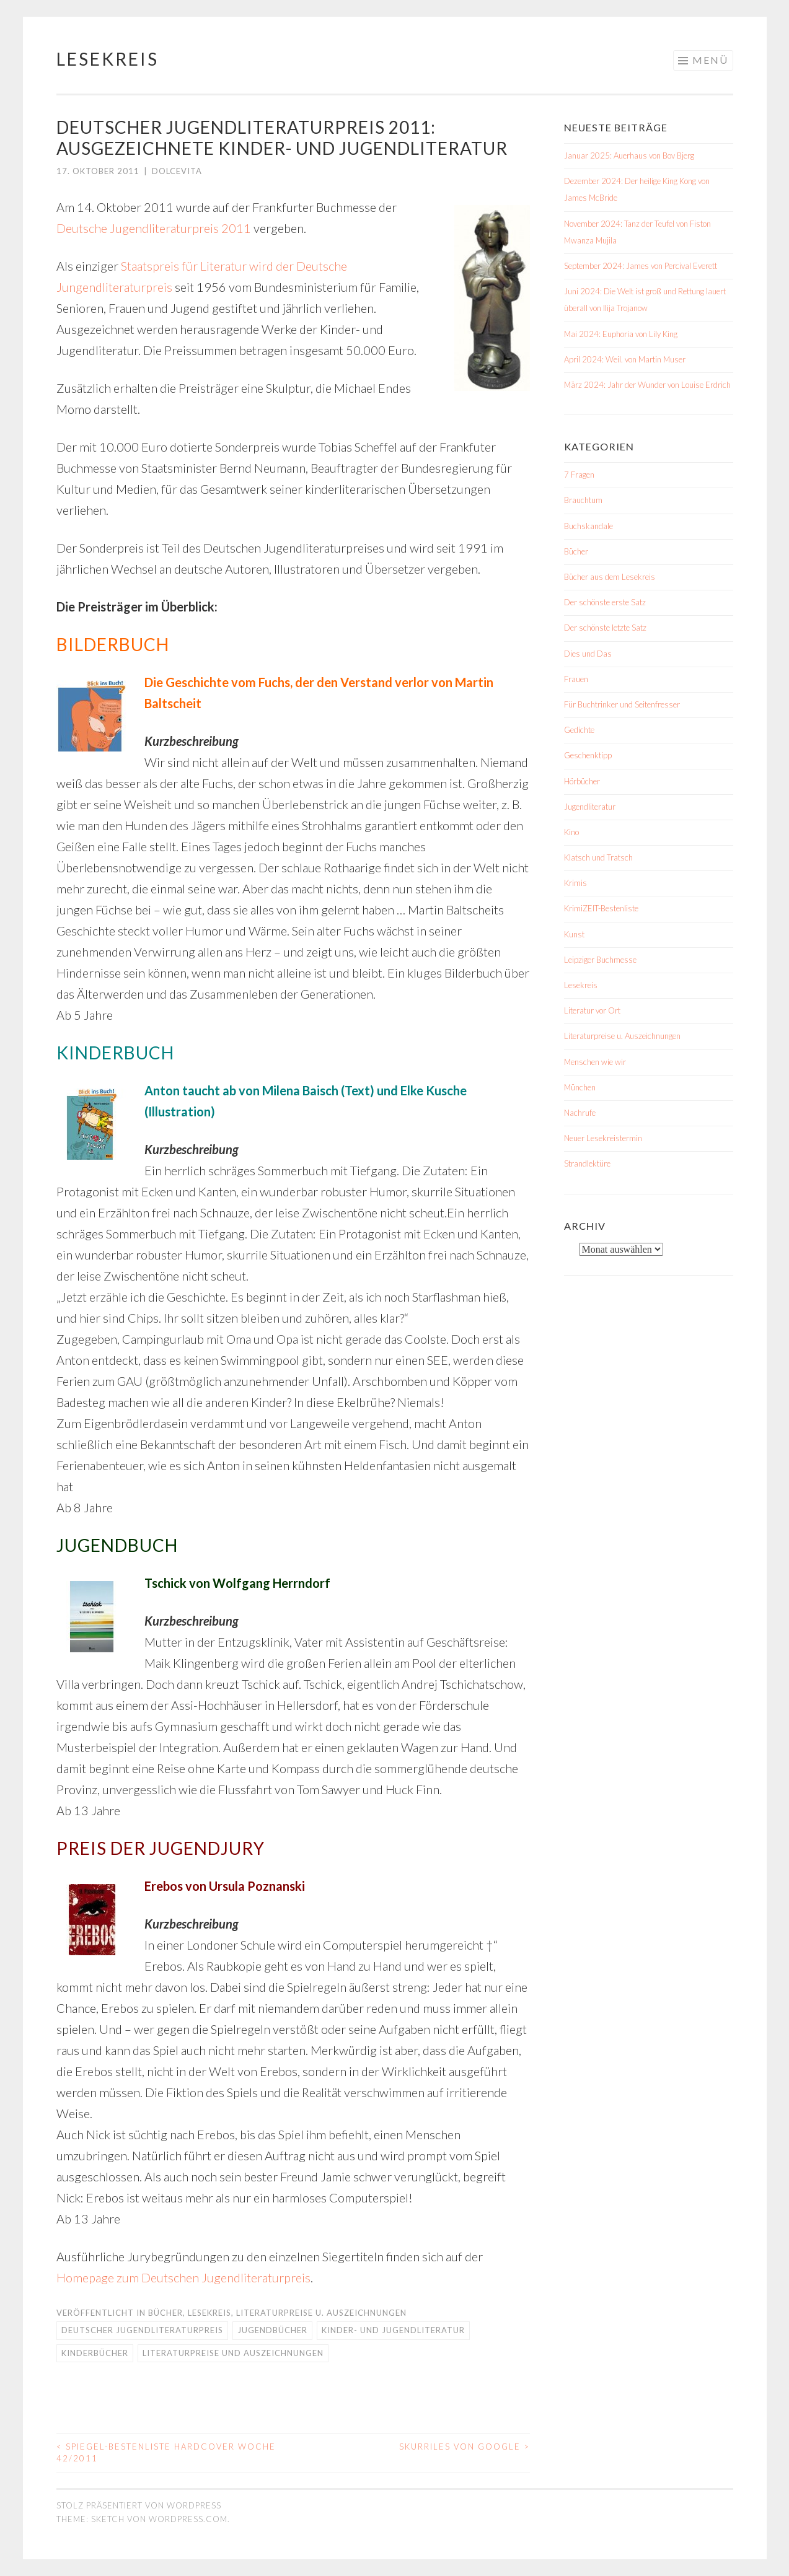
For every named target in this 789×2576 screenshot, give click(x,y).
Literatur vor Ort (592, 1010)
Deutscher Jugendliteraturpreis (142, 2330)
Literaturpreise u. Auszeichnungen (321, 2313)
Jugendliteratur (589, 807)
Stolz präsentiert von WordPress (138, 2505)
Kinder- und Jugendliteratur (393, 2330)
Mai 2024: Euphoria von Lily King (620, 334)
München (580, 1087)
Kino (571, 832)
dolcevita (177, 171)
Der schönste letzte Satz (605, 628)
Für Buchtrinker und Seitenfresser (622, 704)
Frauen (576, 679)
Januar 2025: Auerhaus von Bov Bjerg (629, 155)
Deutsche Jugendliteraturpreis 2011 (153, 228)
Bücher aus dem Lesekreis (609, 577)
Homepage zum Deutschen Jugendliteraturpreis (183, 2277)
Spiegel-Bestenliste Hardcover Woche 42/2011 (166, 2453)
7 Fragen (579, 475)
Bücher (165, 2313)
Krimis (575, 883)
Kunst (574, 934)
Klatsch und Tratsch (598, 857)
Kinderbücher (94, 2353)
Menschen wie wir (595, 1062)
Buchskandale (588, 526)
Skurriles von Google (464, 2446)
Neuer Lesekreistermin (603, 1138)
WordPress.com (188, 2519)
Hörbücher (582, 781)
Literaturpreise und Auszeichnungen (233, 2353)
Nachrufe (580, 1113)
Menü (710, 60)
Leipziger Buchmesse (600, 960)
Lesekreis (107, 58)
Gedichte (579, 730)
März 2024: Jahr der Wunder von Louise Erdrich (647, 385)
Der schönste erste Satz (605, 602)
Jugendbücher (272, 2330)
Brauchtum (583, 500)
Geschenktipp (588, 755)
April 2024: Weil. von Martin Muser (624, 359)
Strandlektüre (587, 1163)
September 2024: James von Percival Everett (640, 266)
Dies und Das (588, 654)
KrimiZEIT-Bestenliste (601, 908)
